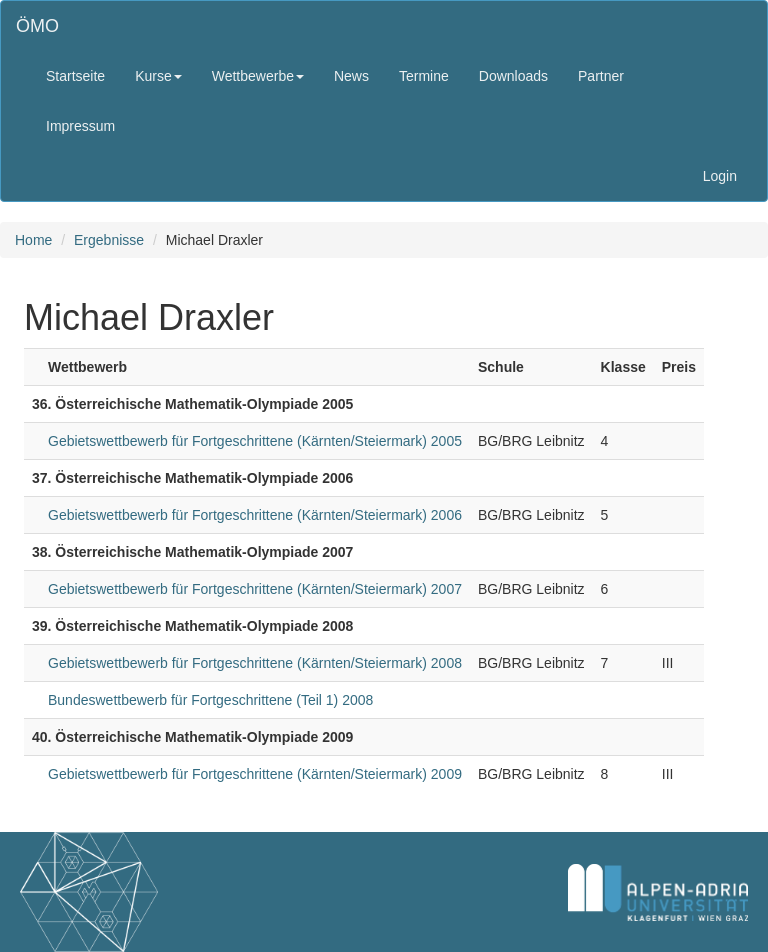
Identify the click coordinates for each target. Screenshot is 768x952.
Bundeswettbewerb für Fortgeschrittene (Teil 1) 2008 (210, 700)
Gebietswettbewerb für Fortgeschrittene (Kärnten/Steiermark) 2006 (255, 515)
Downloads (513, 76)
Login (720, 176)
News (351, 76)
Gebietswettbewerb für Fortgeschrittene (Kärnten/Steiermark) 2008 (255, 663)
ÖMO (37, 26)
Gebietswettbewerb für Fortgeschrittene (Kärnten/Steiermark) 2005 (255, 441)
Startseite (75, 76)
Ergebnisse (109, 240)
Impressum (80, 126)
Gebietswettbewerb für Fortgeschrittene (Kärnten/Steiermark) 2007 (255, 589)
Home (33, 240)
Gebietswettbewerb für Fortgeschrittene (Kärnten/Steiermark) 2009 (255, 774)
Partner (601, 76)
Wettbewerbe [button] (258, 76)
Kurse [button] (158, 76)
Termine (424, 76)
